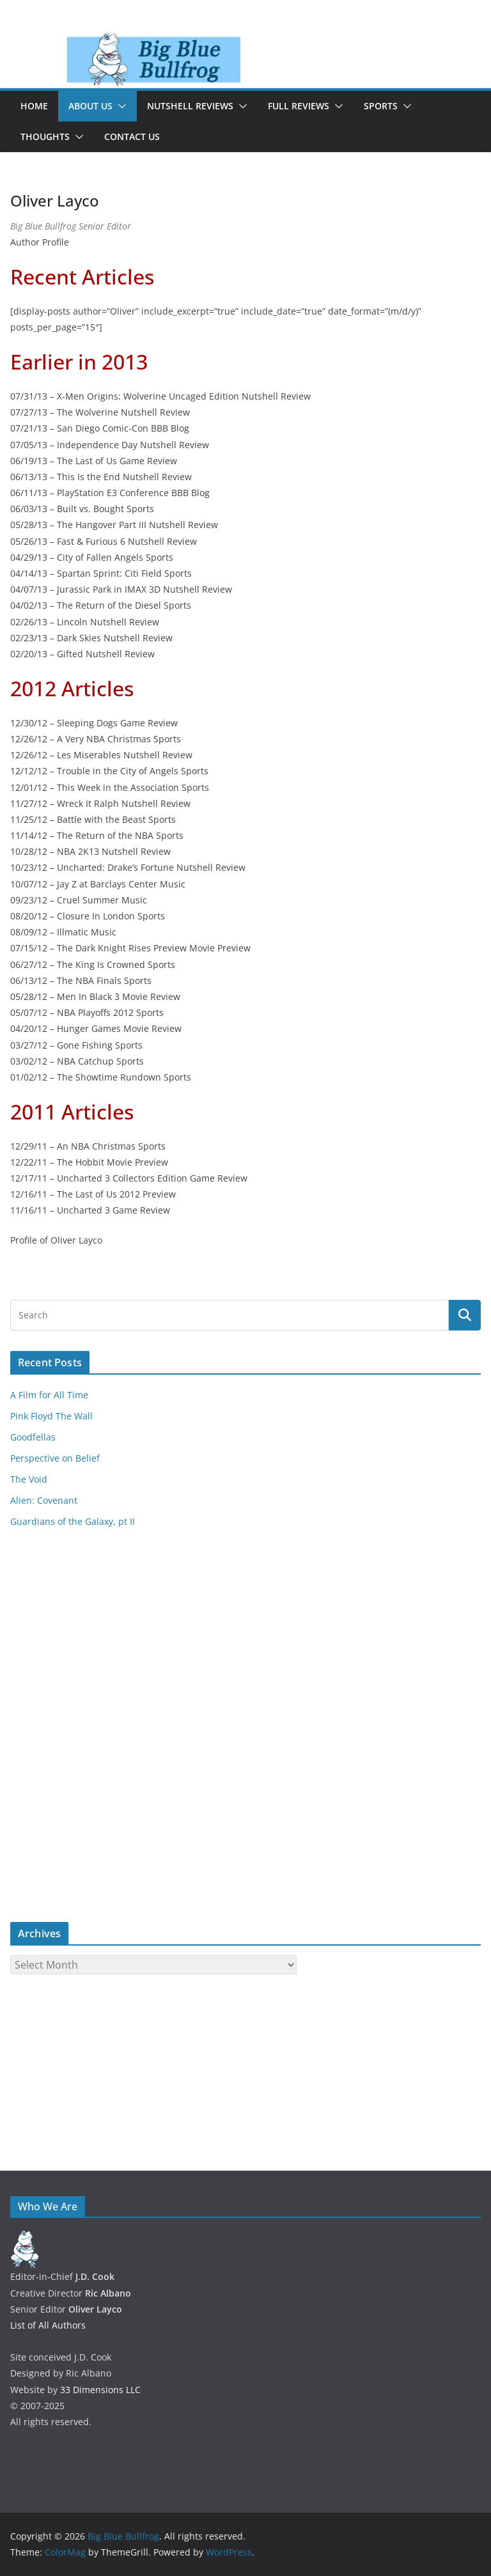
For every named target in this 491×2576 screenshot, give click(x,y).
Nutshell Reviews (190, 106)
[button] (120, 106)
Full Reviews (298, 106)
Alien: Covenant (43, 1500)
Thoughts (45, 136)
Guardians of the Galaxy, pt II (72, 1521)
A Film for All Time (49, 1395)
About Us (90, 106)
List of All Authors (48, 2325)
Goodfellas (33, 1437)
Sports (381, 106)
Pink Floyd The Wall (51, 1416)
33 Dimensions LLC (100, 2390)
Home (34, 106)
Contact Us (132, 136)
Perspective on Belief (55, 1458)
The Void (28, 1479)
